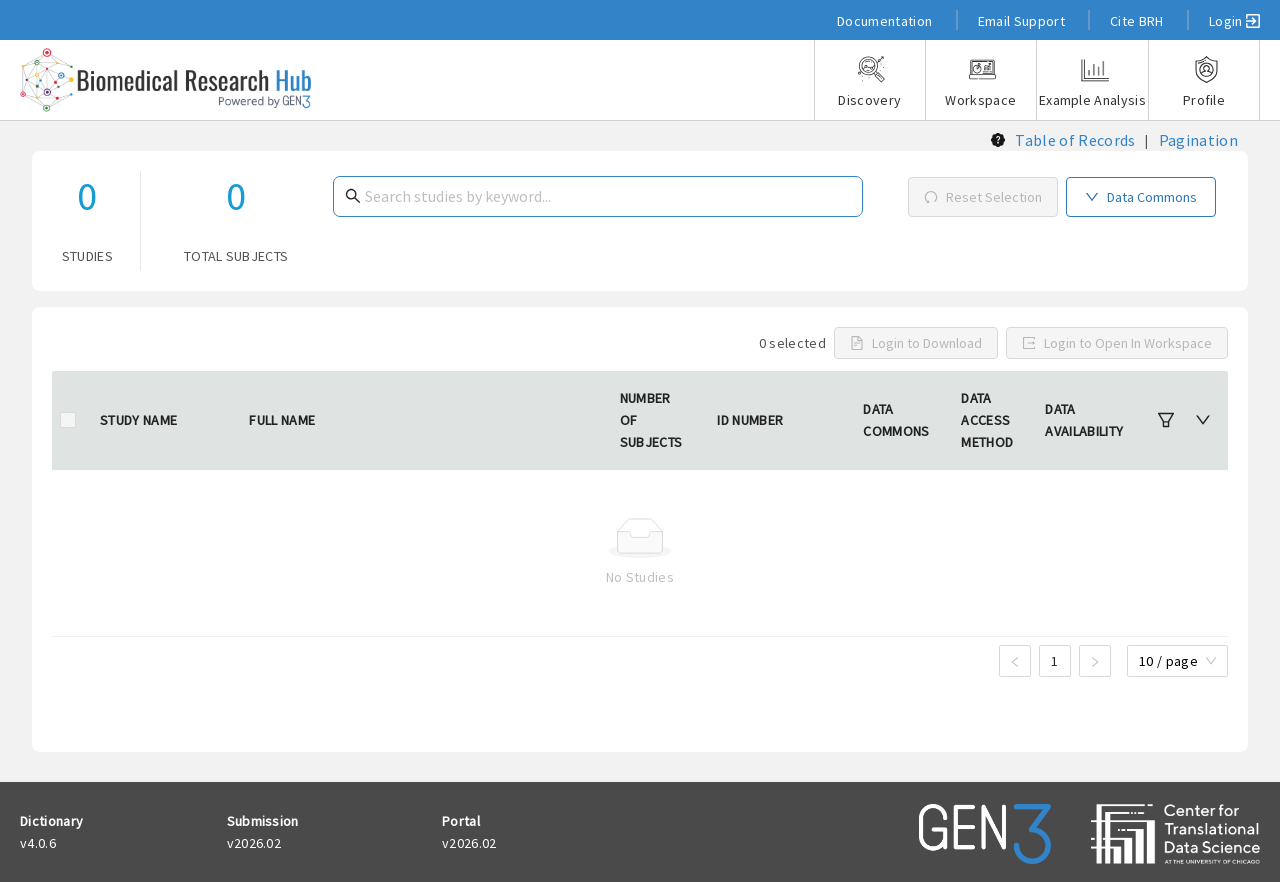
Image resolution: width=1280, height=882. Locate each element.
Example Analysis (1092, 82)
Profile (1204, 82)
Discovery (870, 82)
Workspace (981, 82)
